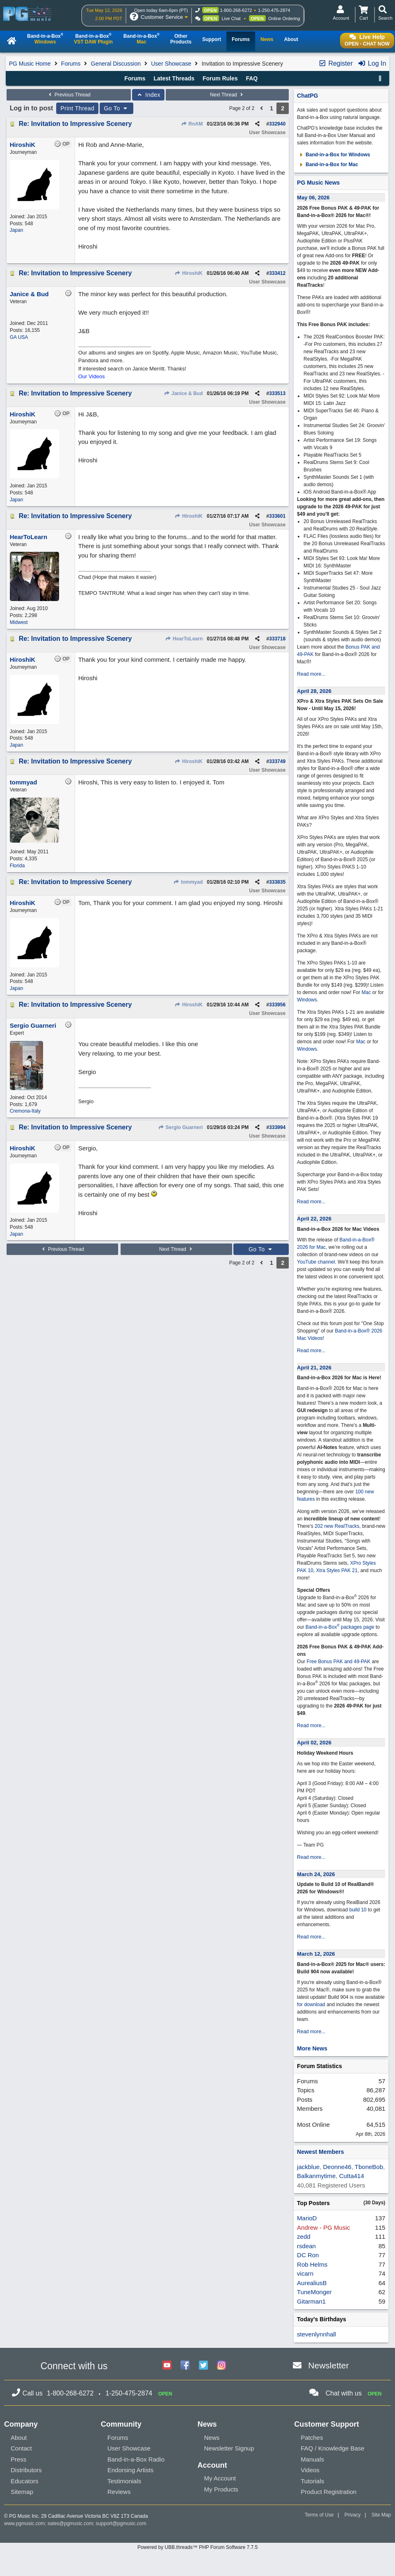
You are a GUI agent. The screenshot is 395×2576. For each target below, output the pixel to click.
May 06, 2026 (313, 197)
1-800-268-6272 (236, 10)
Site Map (381, 2515)
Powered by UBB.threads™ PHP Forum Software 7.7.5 (197, 2547)
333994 (277, 1127)
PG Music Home (30, 63)
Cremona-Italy (25, 1111)
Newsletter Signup (229, 2448)
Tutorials (312, 2481)
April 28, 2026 (314, 691)
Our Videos (91, 376)
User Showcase (171, 63)
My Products (221, 2489)
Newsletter (328, 2365)
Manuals (312, 2459)
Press (18, 2459)
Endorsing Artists (130, 2469)
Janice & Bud (183, 393)
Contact (21, 2448)
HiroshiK (189, 273)
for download (311, 2004)
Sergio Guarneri (180, 1127)
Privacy (353, 2515)
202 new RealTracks (337, 1526)
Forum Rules (220, 78)
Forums (70, 63)
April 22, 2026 (314, 1219)
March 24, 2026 (316, 1874)
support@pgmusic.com (121, 2523)
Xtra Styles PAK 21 (337, 1570)
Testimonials (124, 2481)
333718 (277, 639)
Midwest (19, 622)
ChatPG (307, 95)
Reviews (119, 2491)
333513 (277, 393)
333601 (277, 516)
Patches (312, 2437)
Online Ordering (284, 18)
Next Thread (227, 95)
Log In (372, 63)
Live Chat (230, 18)
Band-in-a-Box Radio (135, 2459)
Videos (310, 2469)
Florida (17, 866)
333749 (277, 761)
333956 (277, 1005)
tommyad (188, 882)
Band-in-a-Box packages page (340, 1627)
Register (335, 63)
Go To (116, 108)
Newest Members (320, 2152)
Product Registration (328, 2491)
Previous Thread (68, 95)
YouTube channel (316, 1262)
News (212, 2437)
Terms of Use (319, 2515)
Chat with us (344, 2393)
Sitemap (22, 2491)
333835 (277, 882)
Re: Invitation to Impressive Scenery (75, 123)
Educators (25, 2481)
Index (148, 94)
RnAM (192, 124)
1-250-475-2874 (274, 10)
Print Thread (77, 108)
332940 (277, 124)
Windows (307, 1000)
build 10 (357, 1910)
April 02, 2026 (314, 1742)
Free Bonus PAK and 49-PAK (338, 1661)
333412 (277, 273)
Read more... (311, 674)
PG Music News (318, 182)
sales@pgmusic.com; (72, 2523)
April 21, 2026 (314, 1368)
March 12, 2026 (316, 1954)
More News (312, 2048)
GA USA (19, 337)
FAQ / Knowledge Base (332, 2448)
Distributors (26, 2469)
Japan (16, 230)
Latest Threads (173, 78)
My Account (220, 2478)
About (19, 2437)
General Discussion (116, 63)
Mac (366, 992)
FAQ (252, 78)
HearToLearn (184, 639)
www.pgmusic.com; (25, 2523)
